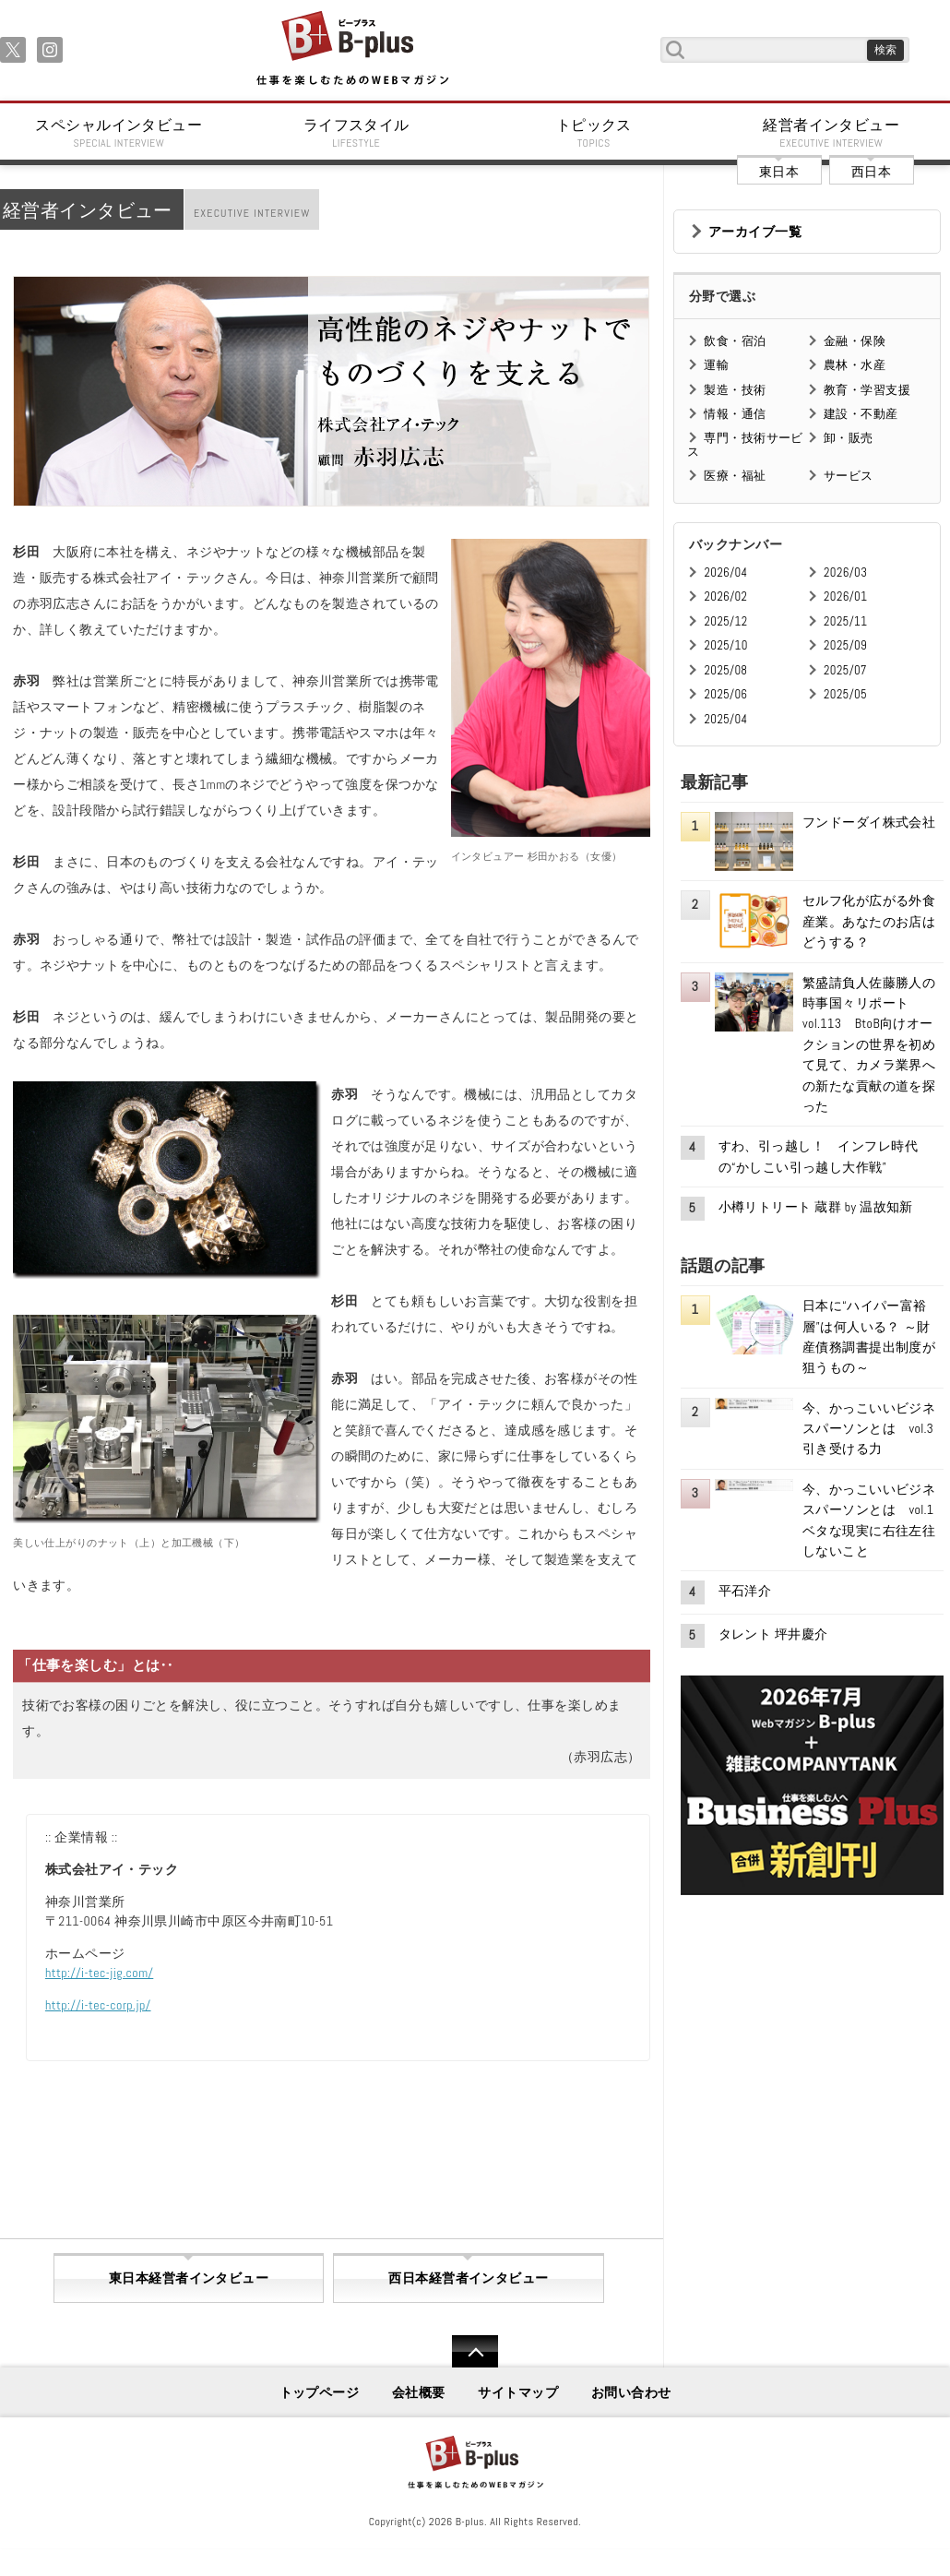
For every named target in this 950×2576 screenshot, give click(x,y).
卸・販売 (848, 438)
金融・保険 (854, 341)
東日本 (779, 171)
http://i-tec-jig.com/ (99, 1972)
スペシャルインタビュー (119, 132)
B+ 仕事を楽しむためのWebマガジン (352, 49)
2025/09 (845, 645)
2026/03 (845, 572)
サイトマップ (518, 2392)
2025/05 (845, 694)
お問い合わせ (631, 2392)
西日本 (871, 171)
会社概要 (418, 2392)
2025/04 (725, 719)
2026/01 (845, 596)
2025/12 (725, 621)
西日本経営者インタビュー (468, 2278)
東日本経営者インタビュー (188, 2278)
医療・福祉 (735, 475)
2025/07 (845, 670)
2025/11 (845, 621)
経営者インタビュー (832, 132)
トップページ (319, 2392)
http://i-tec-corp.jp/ (98, 2005)
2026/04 (725, 572)
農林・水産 (854, 365)
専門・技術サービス (744, 444)
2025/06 (725, 694)
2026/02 (725, 596)
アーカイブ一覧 (755, 231)
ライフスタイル (357, 132)
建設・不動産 (861, 414)
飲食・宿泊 (735, 341)
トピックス (594, 132)
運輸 (716, 365)
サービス (848, 475)
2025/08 (725, 670)
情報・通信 (735, 414)
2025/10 (725, 645)
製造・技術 (735, 390)
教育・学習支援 (867, 390)
